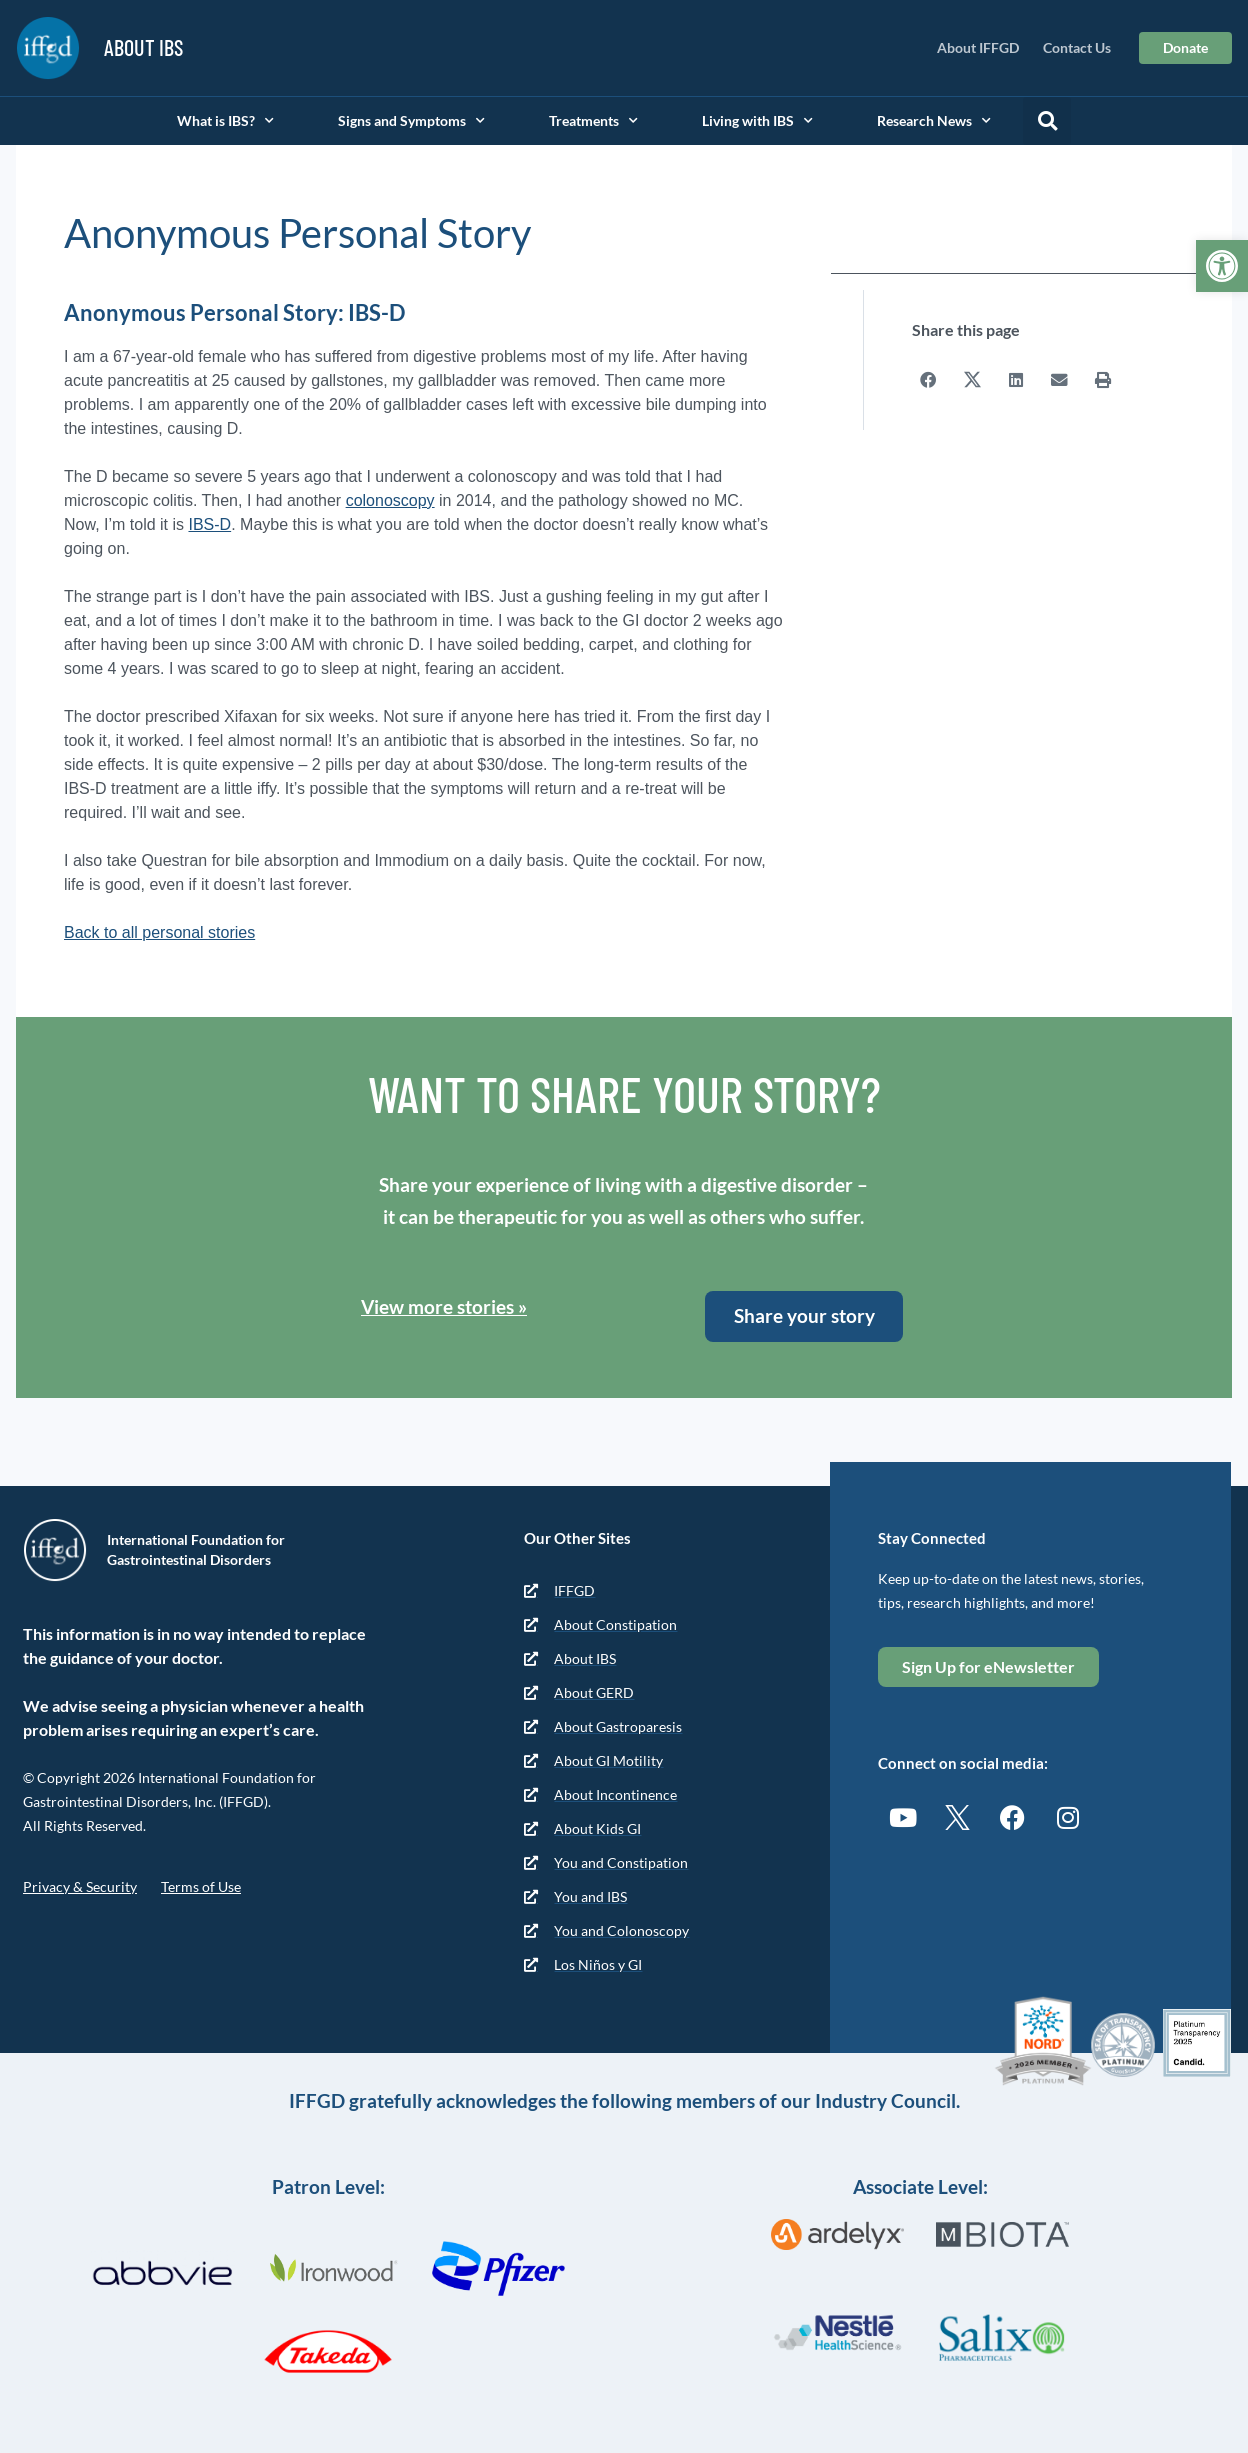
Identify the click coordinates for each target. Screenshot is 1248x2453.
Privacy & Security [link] (80, 1886)
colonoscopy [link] (390, 500)
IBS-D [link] (209, 524)
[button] (1047, 121)
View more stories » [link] (444, 1306)
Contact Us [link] (1077, 47)
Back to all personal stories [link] (159, 932)
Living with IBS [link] (757, 121)
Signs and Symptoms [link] (411, 121)
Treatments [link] (593, 121)
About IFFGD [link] (978, 47)
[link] (1222, 266)
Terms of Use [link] (201, 1886)
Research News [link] (934, 121)
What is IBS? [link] (225, 121)
